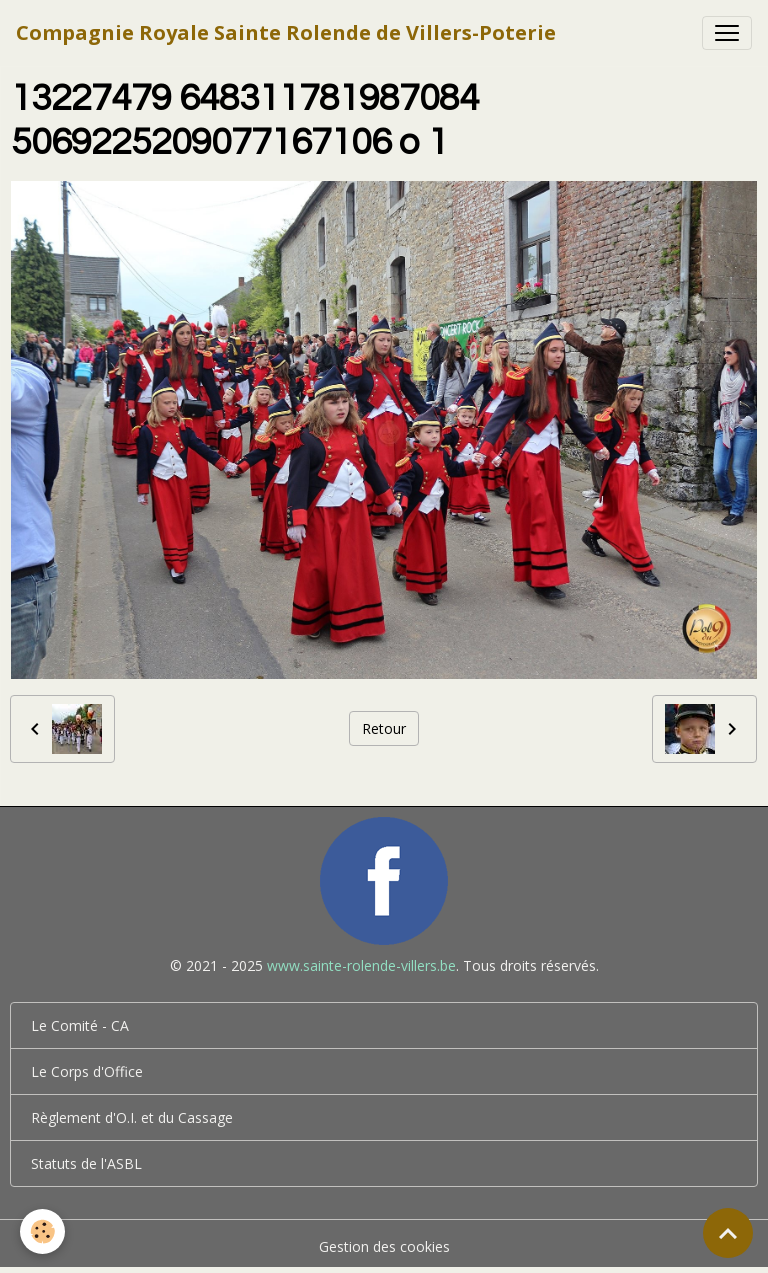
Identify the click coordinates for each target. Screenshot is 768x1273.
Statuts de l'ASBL (86, 1163)
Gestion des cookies (384, 1246)
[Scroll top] (728, 1233)
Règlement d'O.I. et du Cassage (132, 1117)
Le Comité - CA (80, 1025)
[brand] (286, 33)
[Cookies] (42, 1231)
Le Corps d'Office (87, 1071)
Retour (384, 728)
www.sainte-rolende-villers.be (361, 965)
